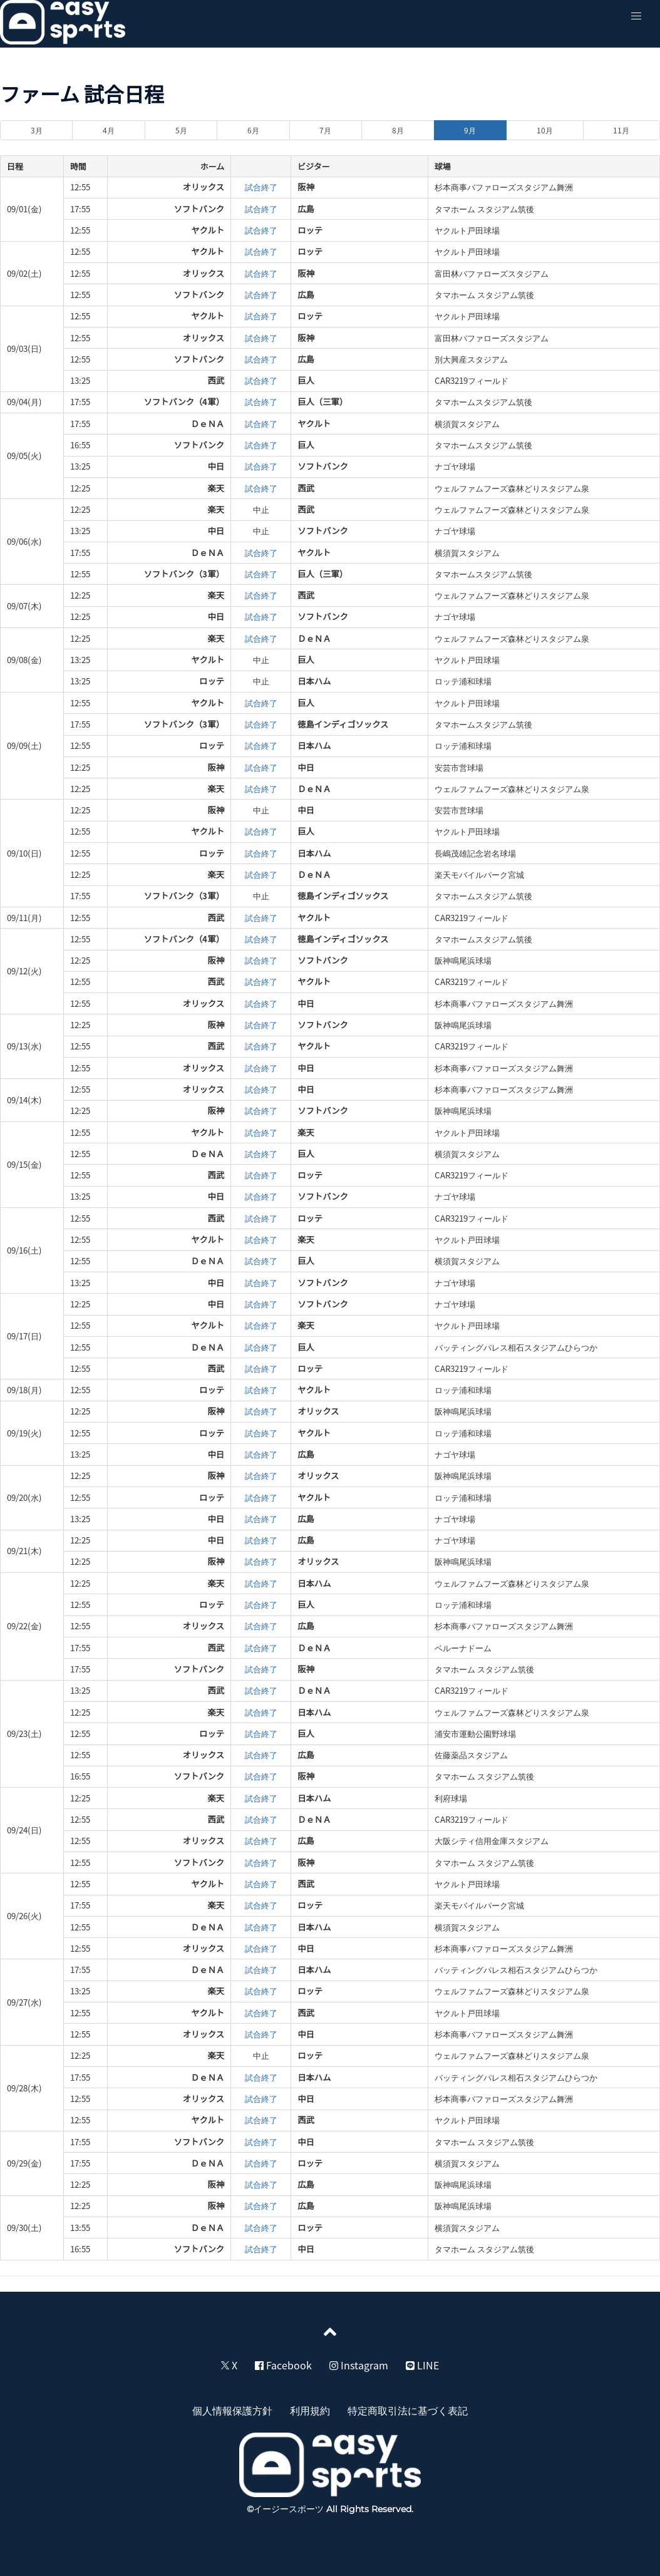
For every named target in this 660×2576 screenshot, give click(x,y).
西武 (215, 380)
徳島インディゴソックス (342, 724)
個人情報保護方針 (232, 2410)
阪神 (305, 187)
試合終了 (261, 187)
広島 (305, 209)
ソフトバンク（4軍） (183, 402)
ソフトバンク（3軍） (183, 574)
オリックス (203, 187)
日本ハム (314, 681)
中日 (215, 466)
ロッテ (309, 230)
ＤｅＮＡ (207, 424)
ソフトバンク (198, 209)
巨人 (305, 380)
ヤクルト (207, 230)
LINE (422, 2364)
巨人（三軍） (322, 402)
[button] (636, 16)
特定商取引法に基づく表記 (408, 2410)
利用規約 (310, 2410)
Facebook (283, 2364)
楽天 (215, 488)
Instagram (358, 2364)
